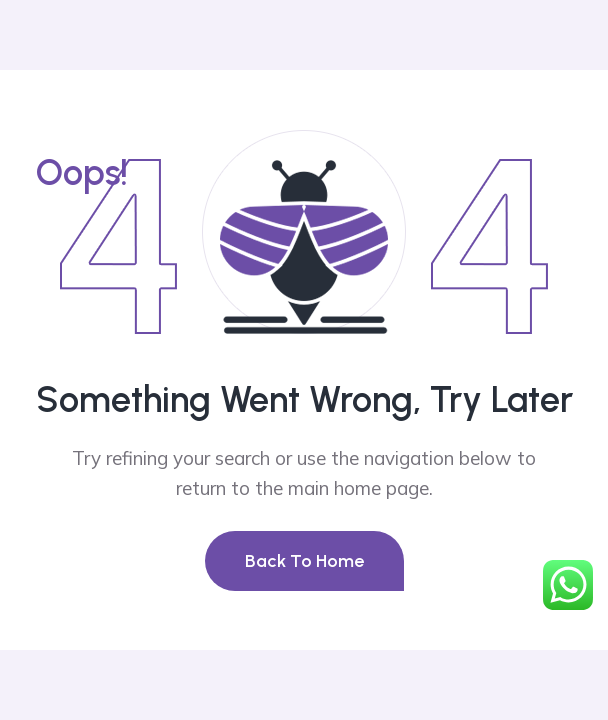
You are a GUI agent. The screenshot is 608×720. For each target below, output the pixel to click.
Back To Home (304, 561)
